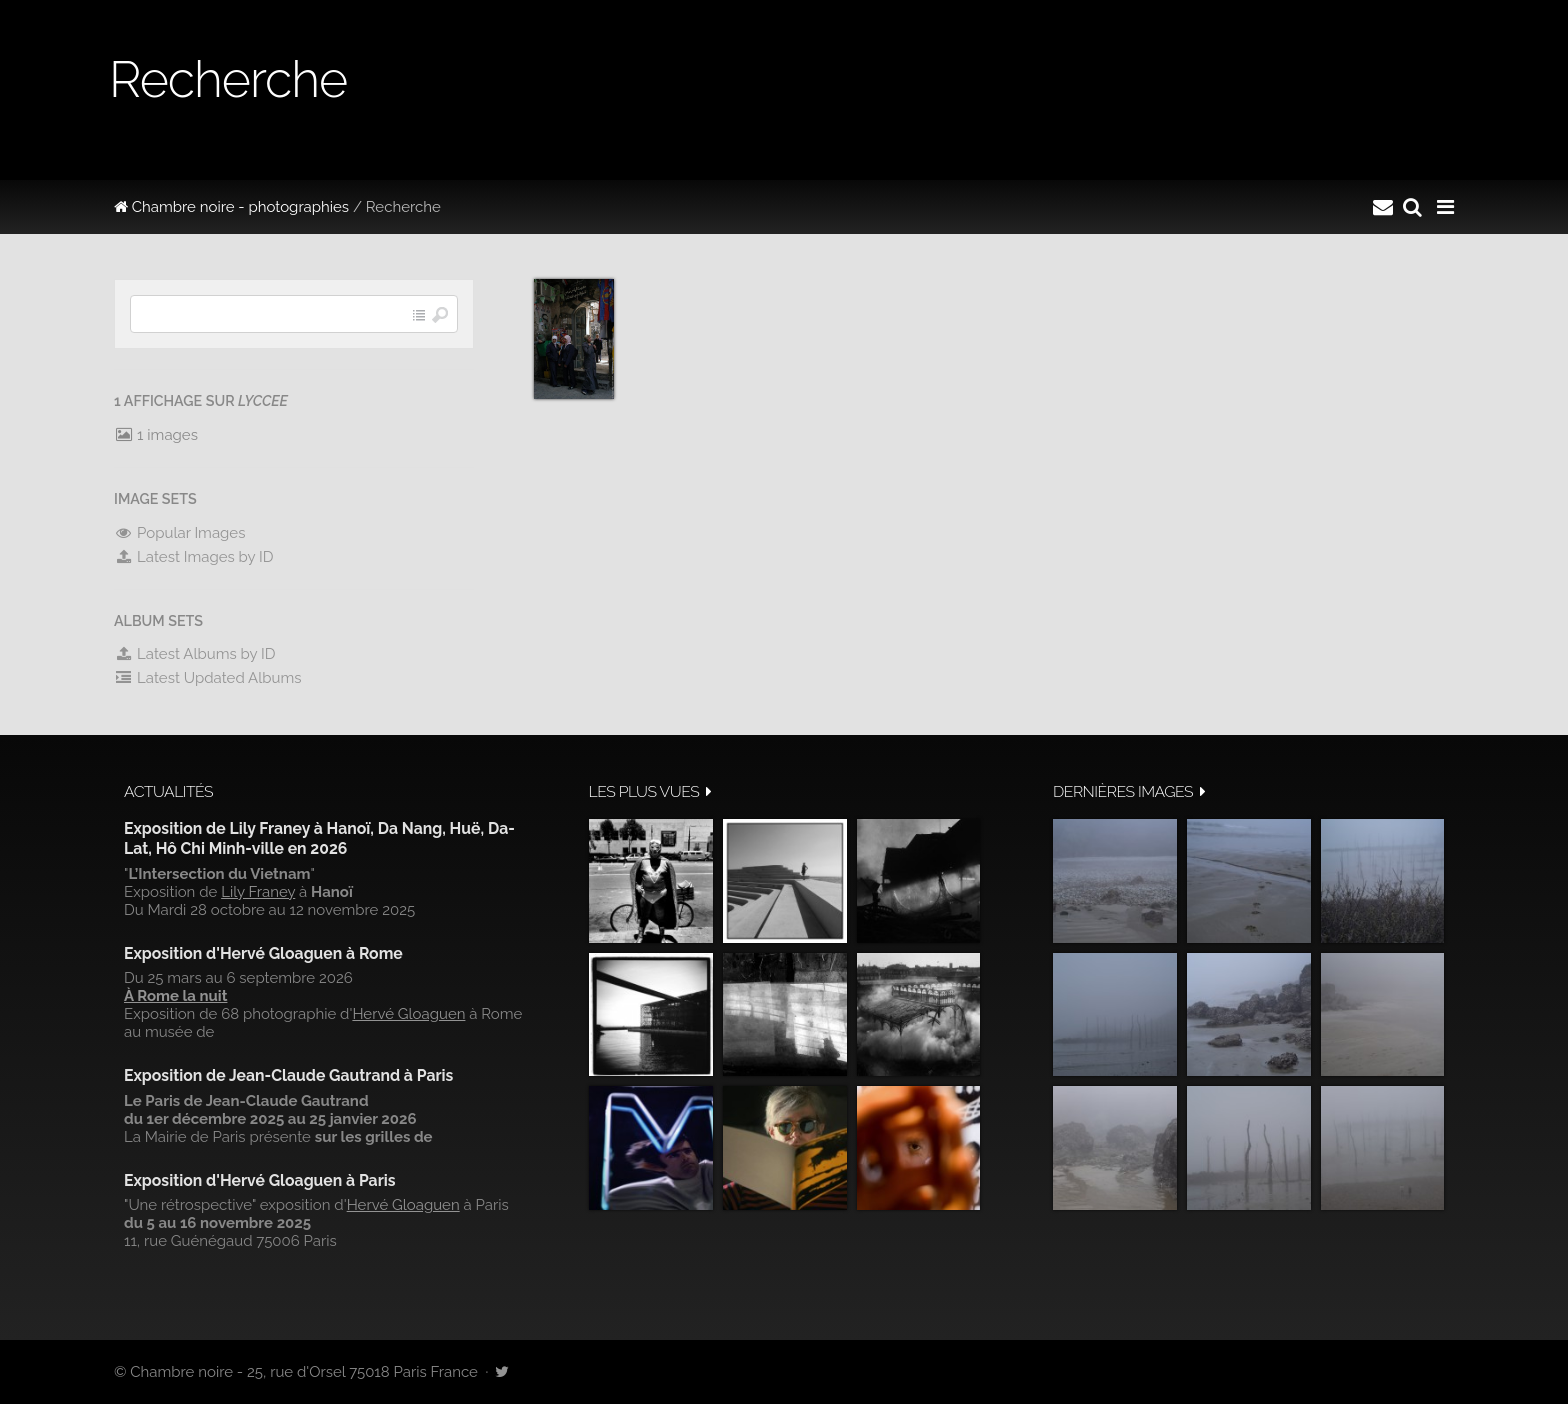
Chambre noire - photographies (231, 207)
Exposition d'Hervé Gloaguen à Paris (260, 1180)
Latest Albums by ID (195, 654)
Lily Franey (258, 892)
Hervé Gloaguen (408, 1014)
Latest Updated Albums (208, 678)
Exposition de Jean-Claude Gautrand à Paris (288, 1075)
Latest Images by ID (194, 557)
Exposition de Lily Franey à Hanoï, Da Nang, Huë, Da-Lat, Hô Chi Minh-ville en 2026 (319, 838)
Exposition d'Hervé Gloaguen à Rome (263, 953)
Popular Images (179, 533)
